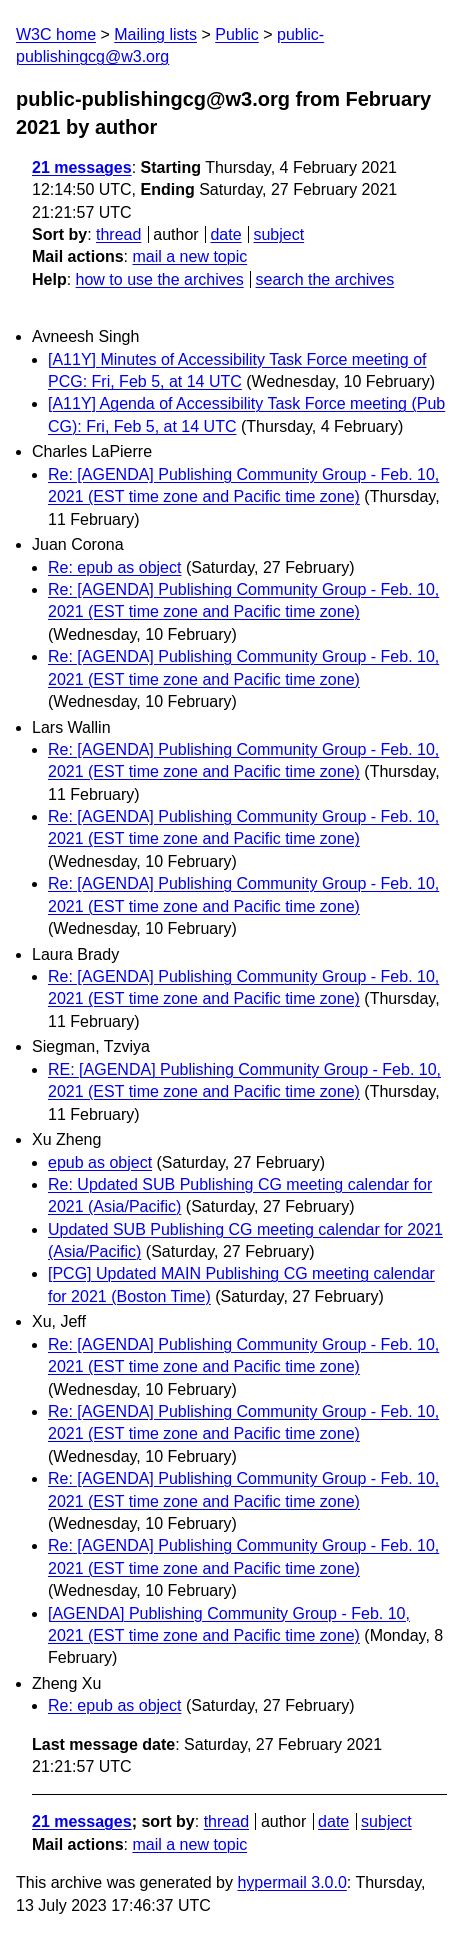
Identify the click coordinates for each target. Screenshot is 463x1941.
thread (118, 234)
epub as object (100, 1162)
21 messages (82, 167)
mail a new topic (189, 256)
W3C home (56, 34)
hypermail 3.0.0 (291, 1882)
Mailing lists (155, 34)
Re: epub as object (114, 567)
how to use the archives (160, 279)
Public (237, 34)
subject (278, 234)
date (225, 234)
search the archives (325, 279)
